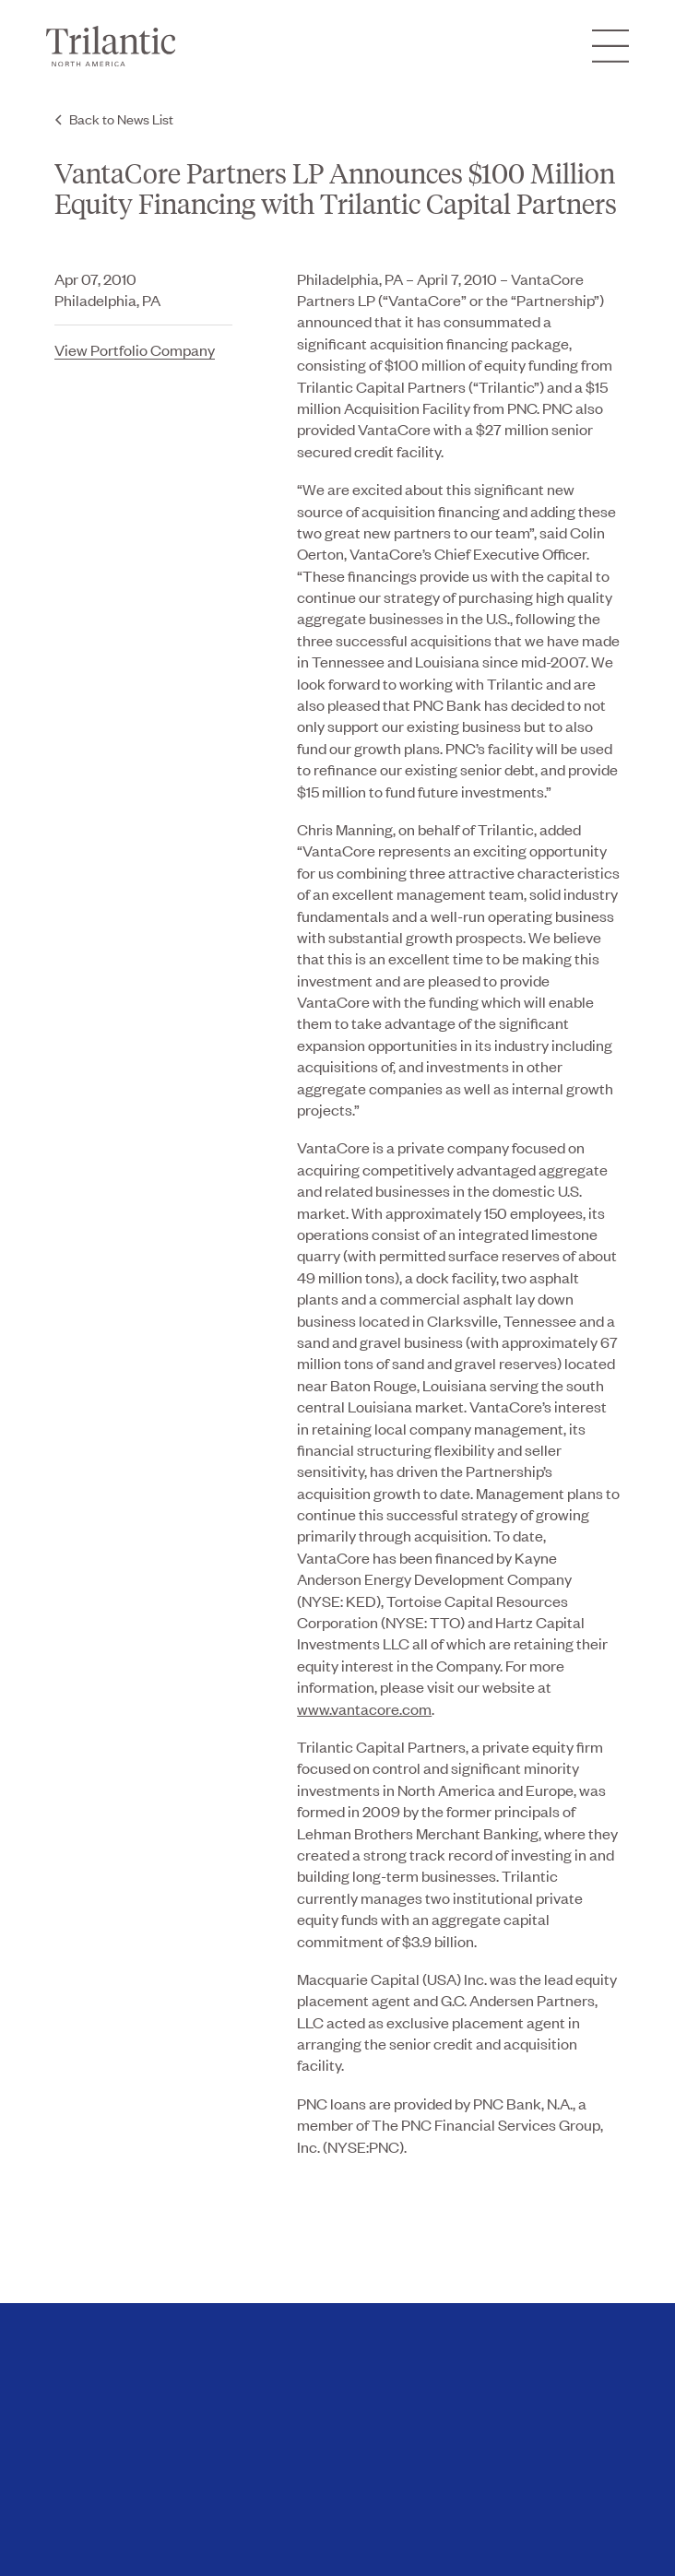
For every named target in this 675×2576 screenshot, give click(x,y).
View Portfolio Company (134, 349)
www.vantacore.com (364, 1708)
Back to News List (121, 118)
